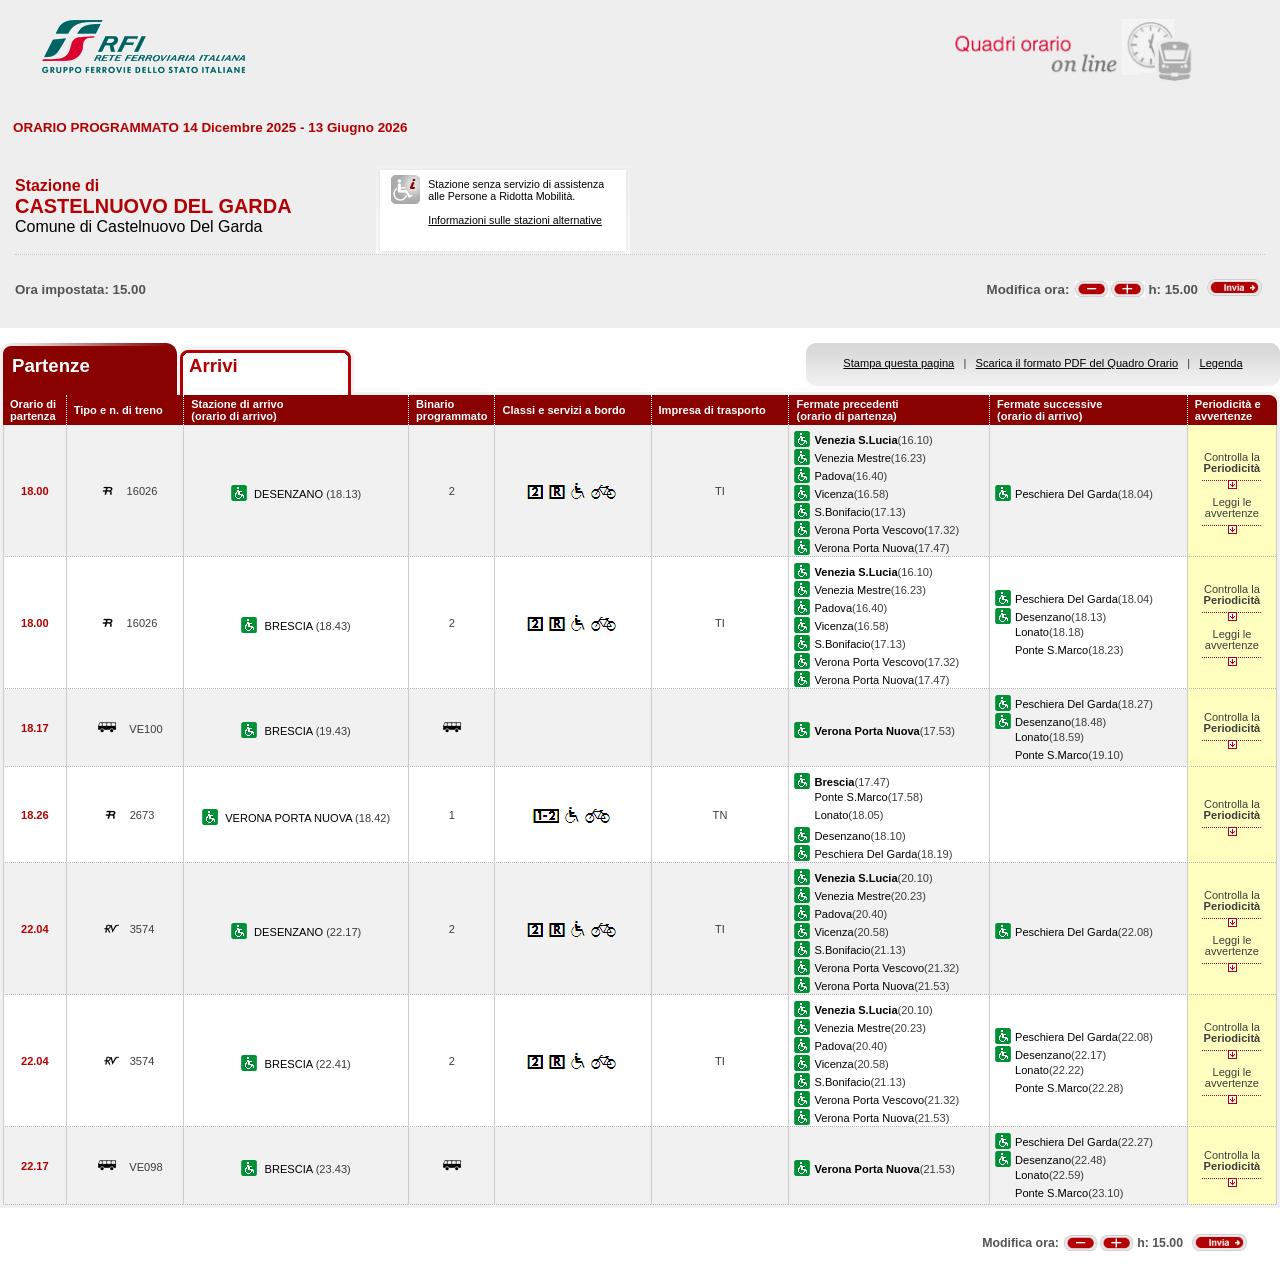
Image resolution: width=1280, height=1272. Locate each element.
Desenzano (1043, 617)
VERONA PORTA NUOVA (290, 818)
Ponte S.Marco (1051, 650)
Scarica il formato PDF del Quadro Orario (1077, 363)
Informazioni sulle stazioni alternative (515, 220)
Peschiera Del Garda (1066, 494)
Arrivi (213, 365)
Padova (833, 476)
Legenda (1221, 363)
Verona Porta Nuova (864, 548)
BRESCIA (290, 626)
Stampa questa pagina (898, 363)
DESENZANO (290, 494)
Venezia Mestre (852, 458)
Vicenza (833, 494)
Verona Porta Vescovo (869, 530)
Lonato (1032, 632)
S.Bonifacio (842, 512)
